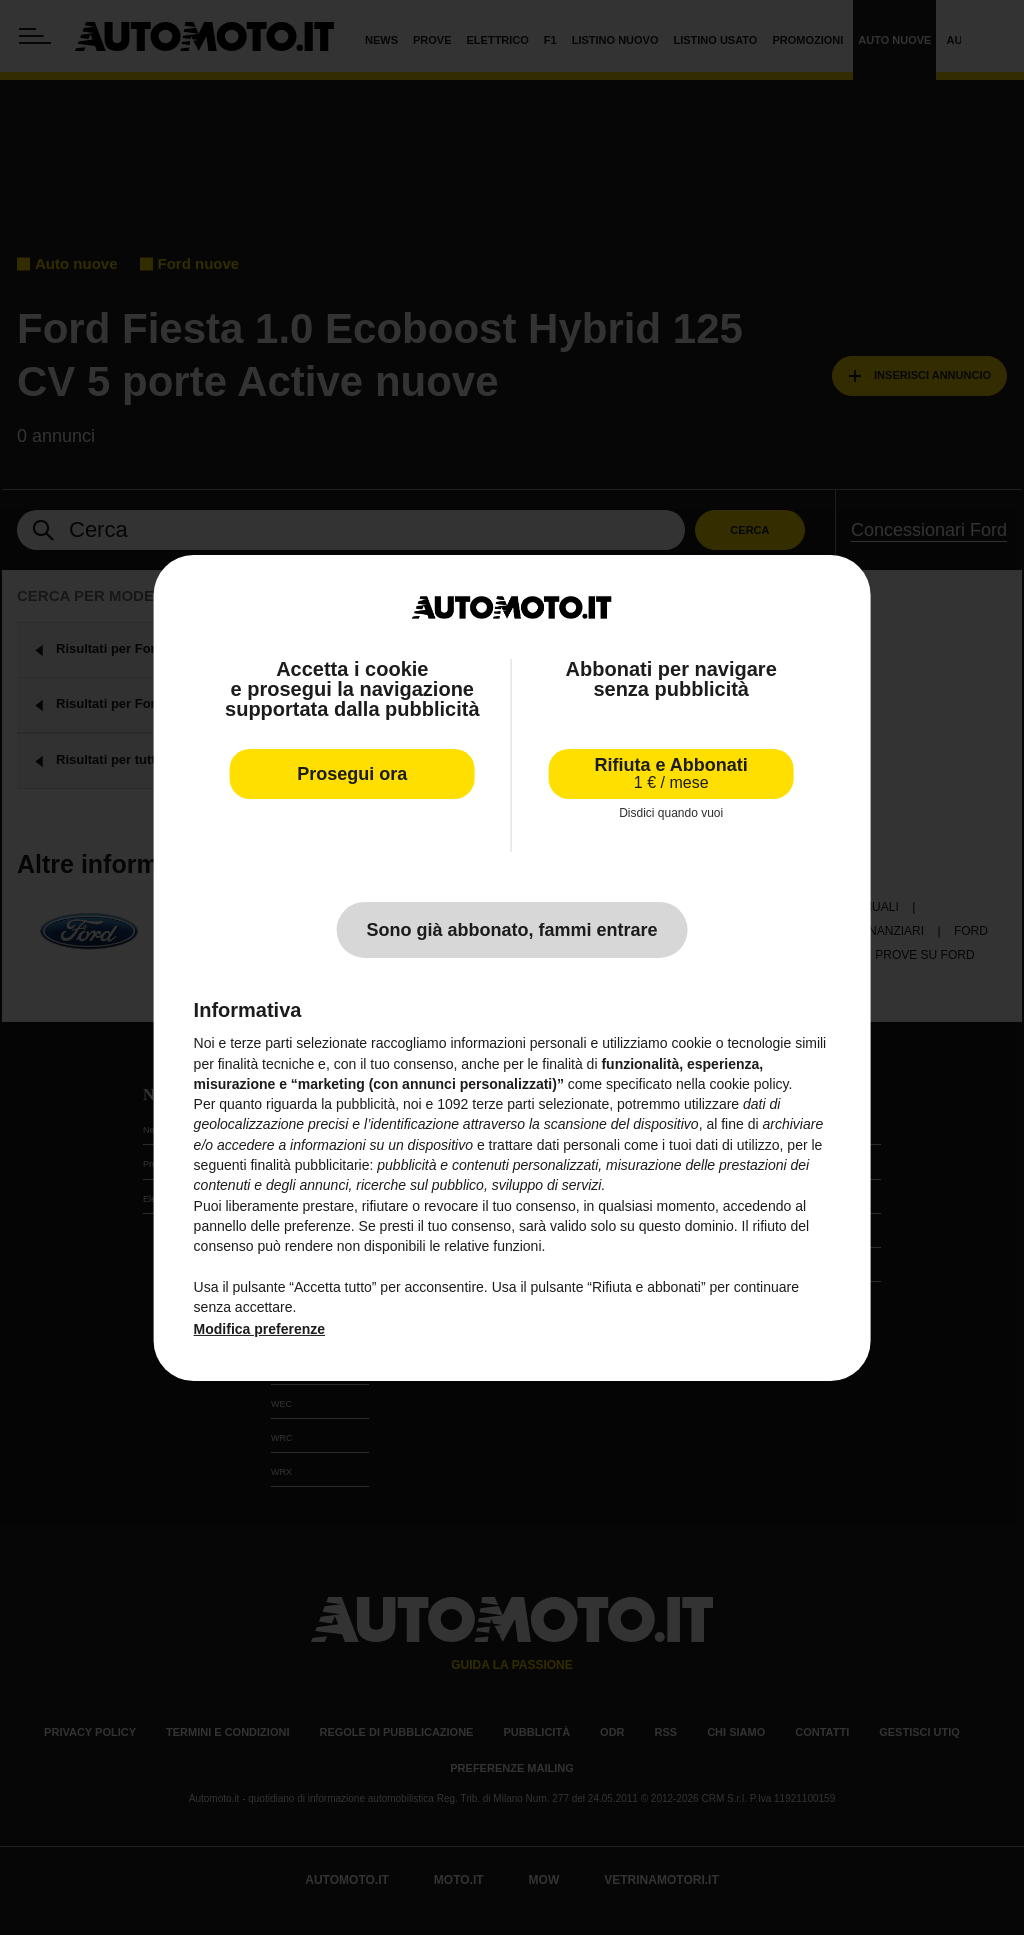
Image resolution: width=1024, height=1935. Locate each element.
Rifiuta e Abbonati (671, 773)
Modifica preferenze (259, 1329)
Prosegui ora (352, 774)
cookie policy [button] (748, 1084)
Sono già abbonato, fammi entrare (511, 930)
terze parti (503, 1104)
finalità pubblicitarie (309, 1165)
